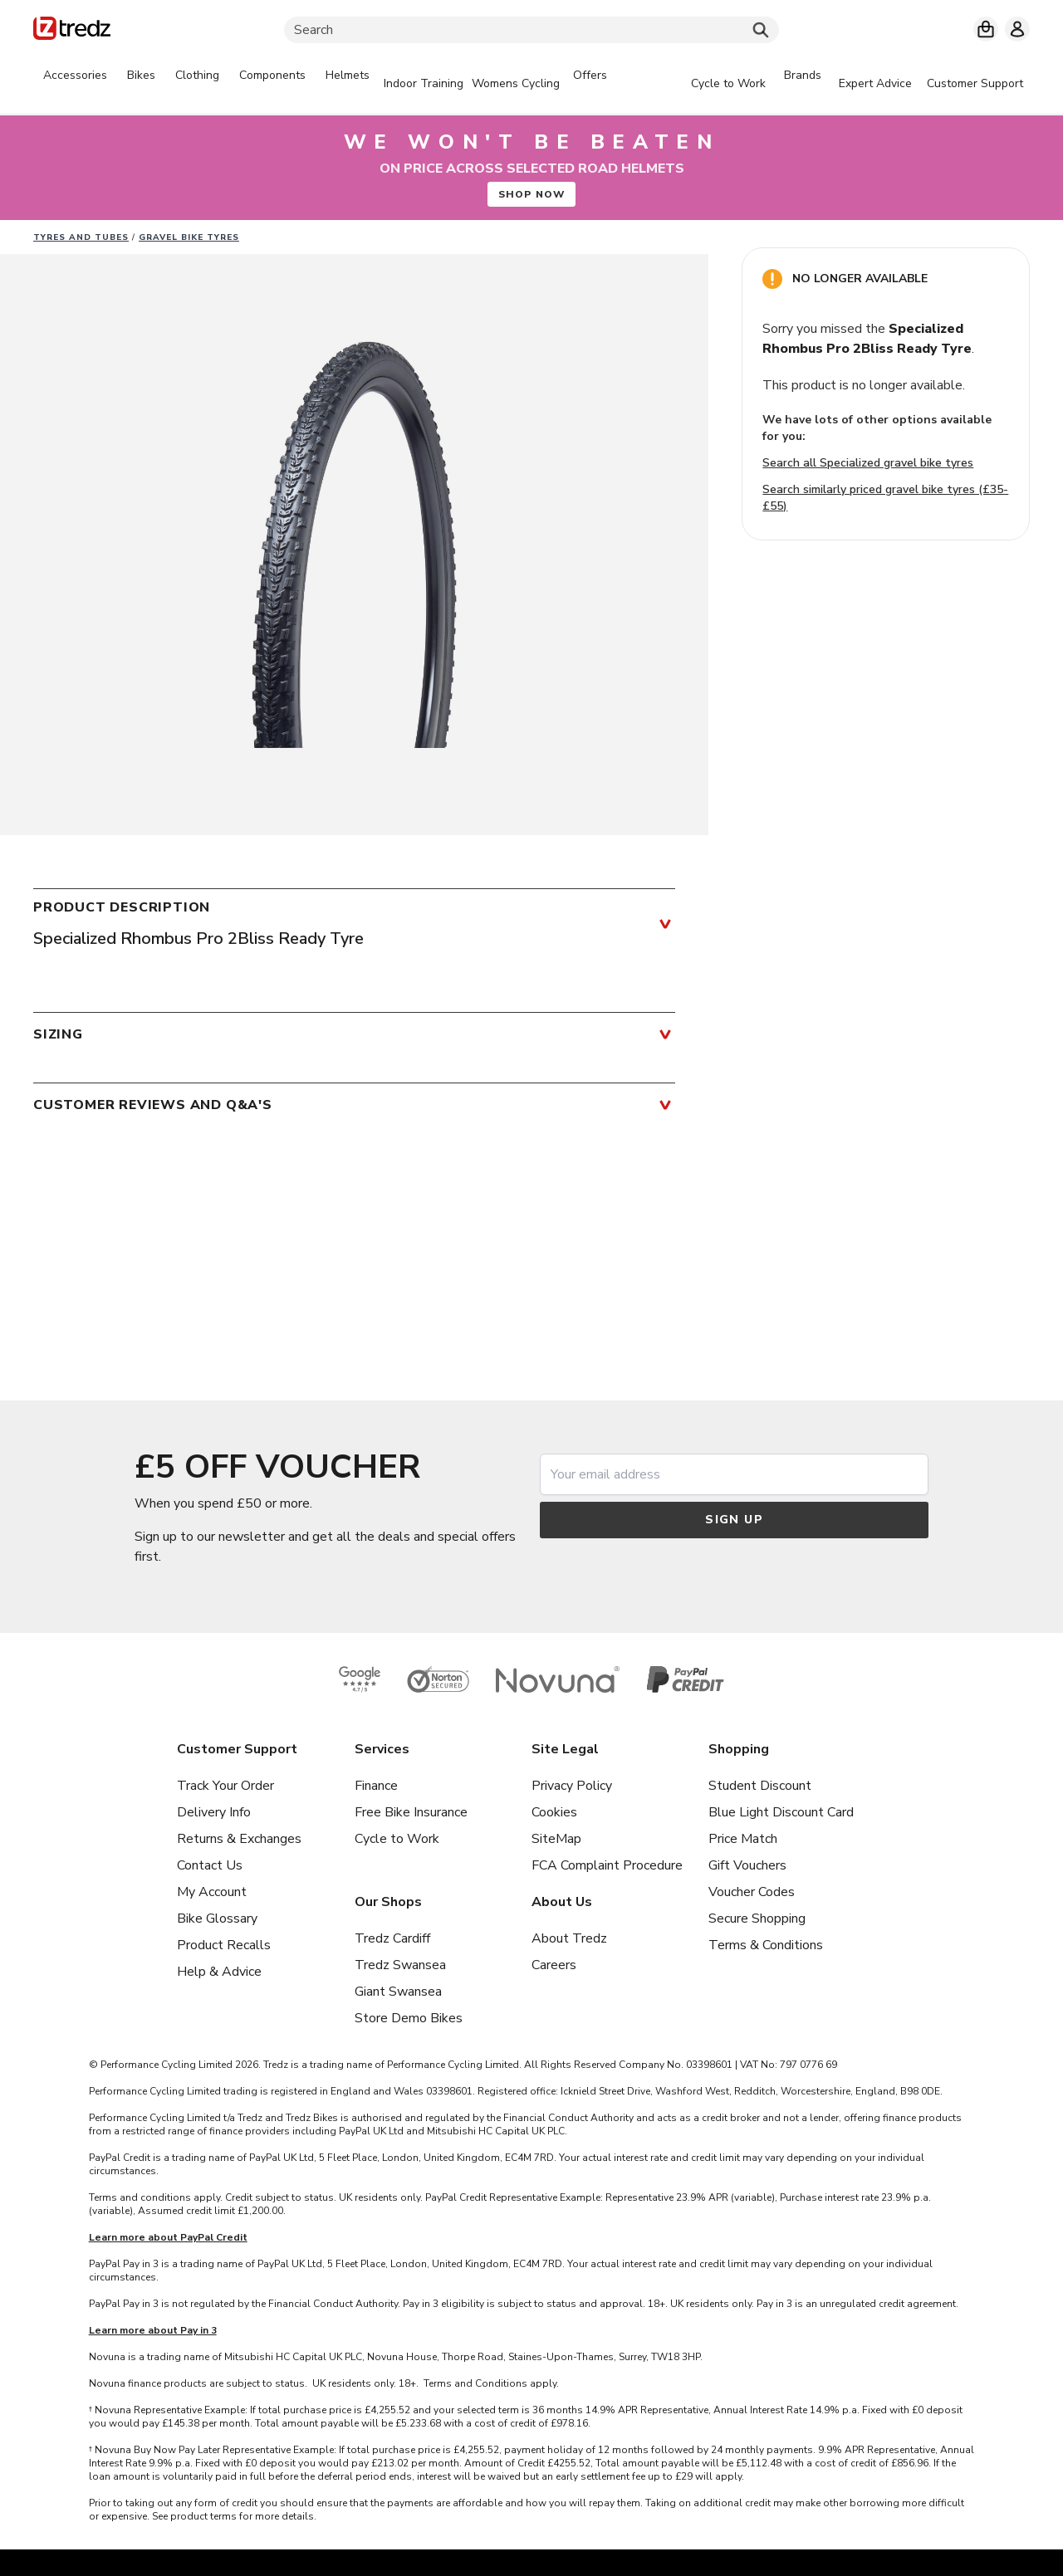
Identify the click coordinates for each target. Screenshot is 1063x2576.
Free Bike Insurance (411, 1812)
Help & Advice (219, 1972)
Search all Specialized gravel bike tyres (867, 463)
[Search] (531, 30)
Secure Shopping (757, 1918)
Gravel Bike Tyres (189, 237)
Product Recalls (224, 1945)
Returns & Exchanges (239, 1839)
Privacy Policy (572, 1786)
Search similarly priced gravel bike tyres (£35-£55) (885, 497)
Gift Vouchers (747, 1865)
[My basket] (985, 29)
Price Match (742, 1839)
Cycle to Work (397, 1839)
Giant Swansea (398, 1991)
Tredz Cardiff (392, 1938)
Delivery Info (214, 1812)
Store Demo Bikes (409, 2018)
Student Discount (759, 1786)
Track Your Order (225, 1786)
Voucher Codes (751, 1892)
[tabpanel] (325, 84)
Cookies (554, 1812)
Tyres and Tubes (81, 237)
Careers (554, 1965)
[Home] (71, 31)
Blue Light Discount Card (781, 1812)
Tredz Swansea (400, 1965)
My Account (212, 1892)
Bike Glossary (217, 1918)
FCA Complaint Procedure (607, 1865)
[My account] (1017, 29)
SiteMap (556, 1839)
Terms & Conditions (765, 1945)
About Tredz (569, 1938)
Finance (376, 1786)
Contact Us (209, 1865)
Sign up (734, 1520)
